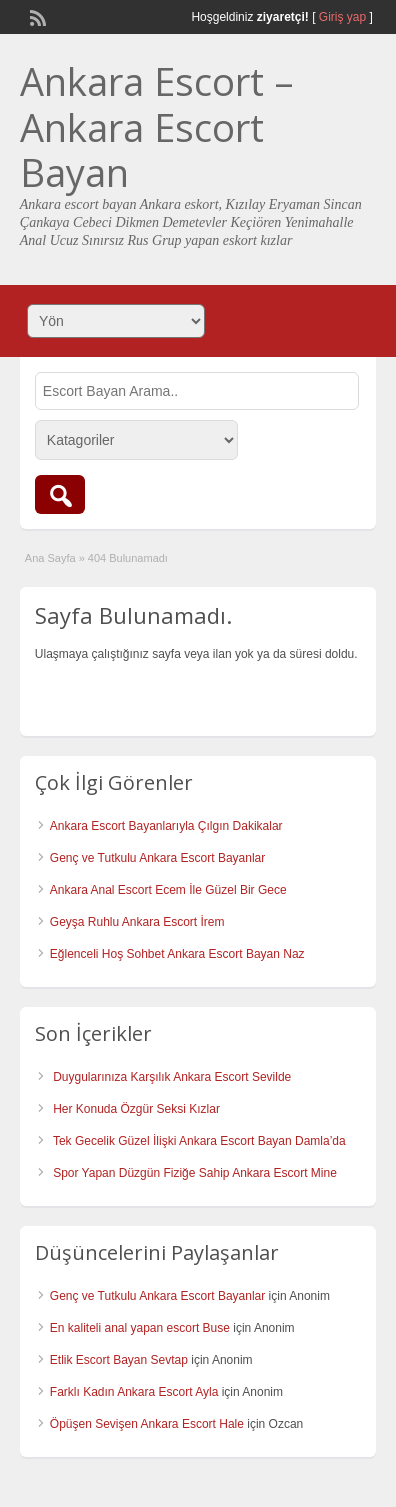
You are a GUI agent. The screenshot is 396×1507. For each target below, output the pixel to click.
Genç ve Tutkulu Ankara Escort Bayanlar (157, 858)
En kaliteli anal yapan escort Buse (140, 1328)
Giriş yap (342, 17)
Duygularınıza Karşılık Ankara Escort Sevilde (172, 1077)
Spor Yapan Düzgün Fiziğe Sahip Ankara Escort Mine (195, 1173)
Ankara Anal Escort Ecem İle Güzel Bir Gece (168, 890)
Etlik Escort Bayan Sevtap (119, 1360)
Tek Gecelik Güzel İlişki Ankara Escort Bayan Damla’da (199, 1141)
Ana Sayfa (50, 558)
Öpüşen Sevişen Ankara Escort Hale (147, 1424)
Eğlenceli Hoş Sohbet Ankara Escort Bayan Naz (177, 954)
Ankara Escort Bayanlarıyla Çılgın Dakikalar (166, 826)
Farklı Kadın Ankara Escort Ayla (134, 1392)
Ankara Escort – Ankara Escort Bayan (157, 126)
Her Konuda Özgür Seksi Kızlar (136, 1109)
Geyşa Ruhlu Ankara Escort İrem (137, 922)
